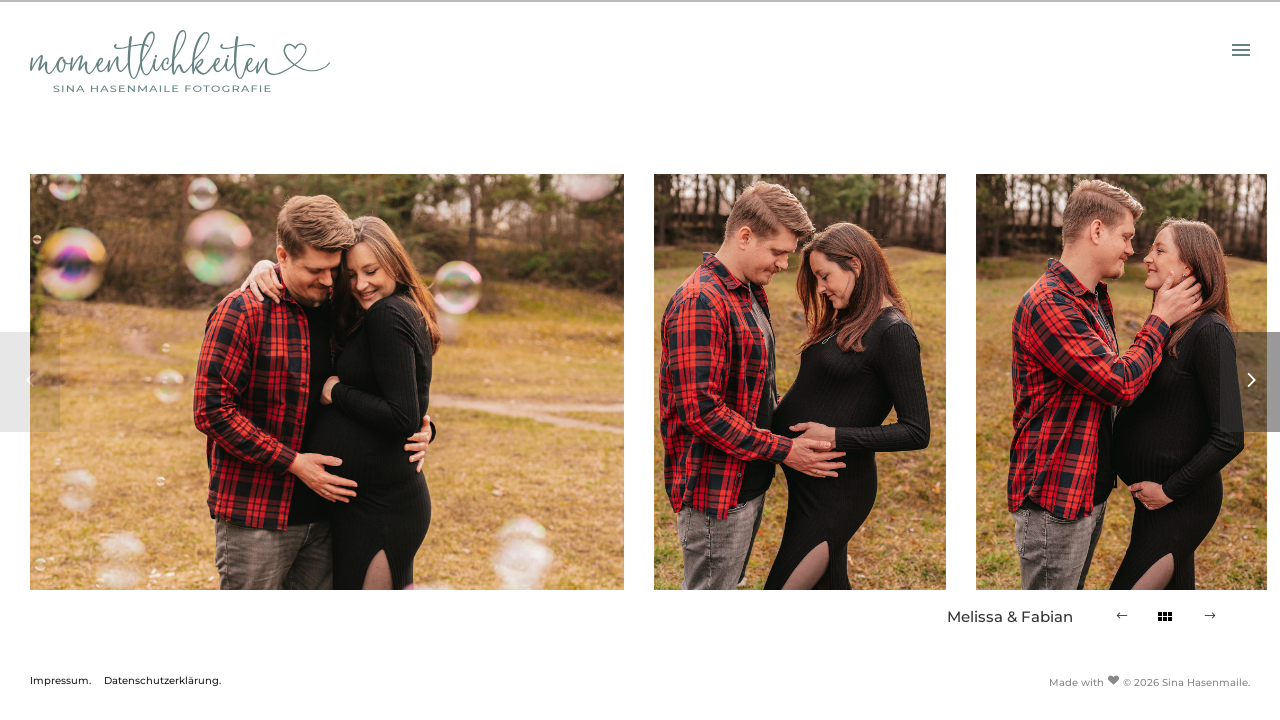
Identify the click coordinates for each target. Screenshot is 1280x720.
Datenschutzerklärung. (162, 680)
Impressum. (60, 680)
